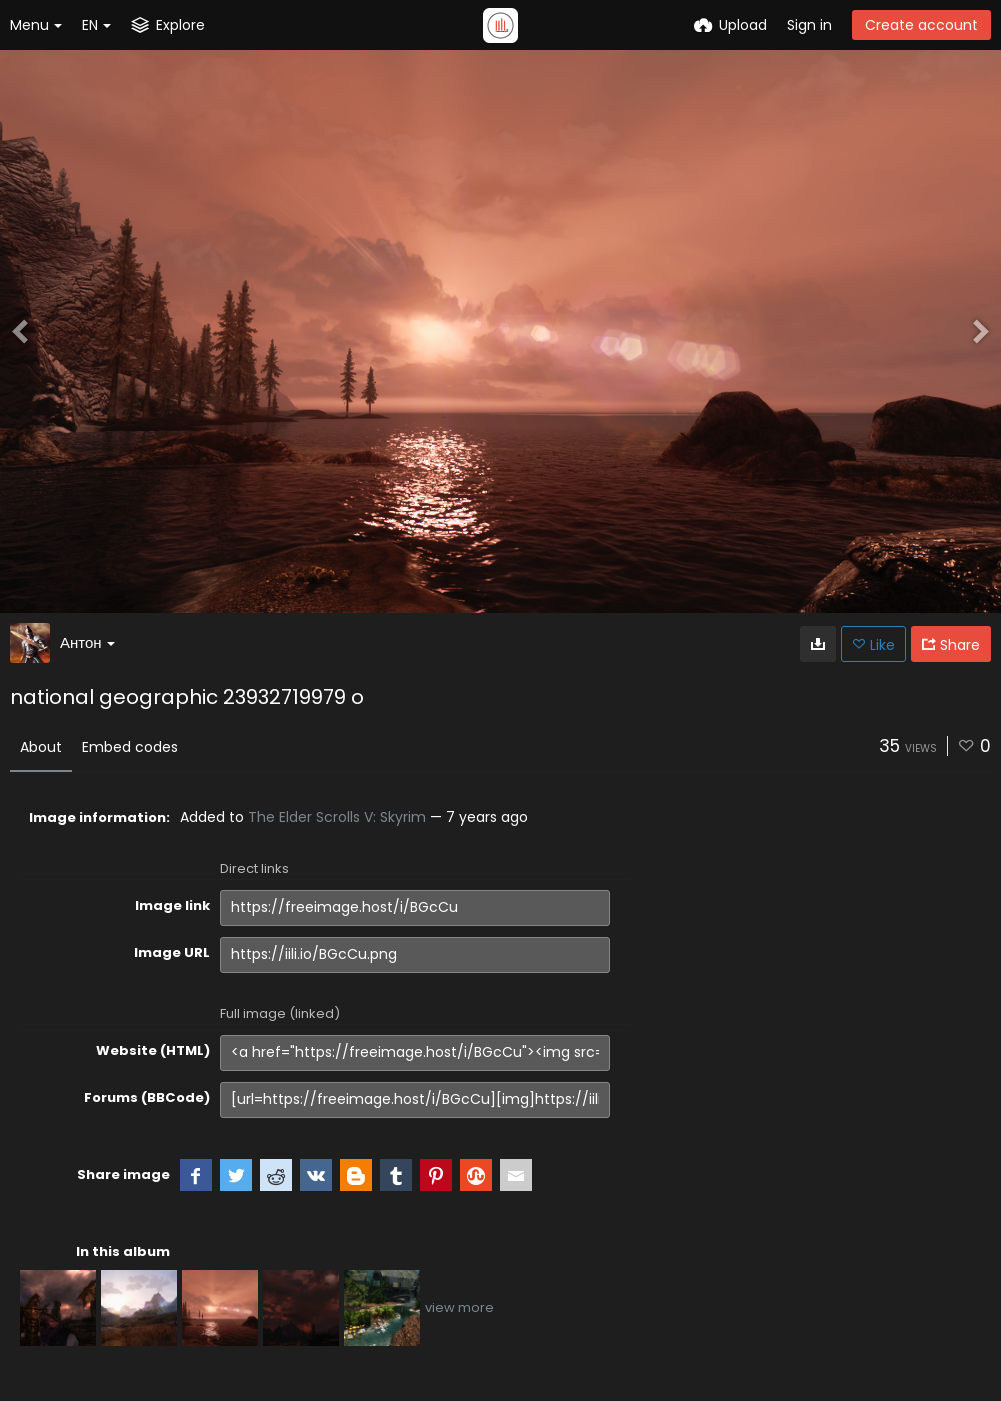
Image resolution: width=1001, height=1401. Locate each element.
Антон (87, 642)
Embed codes (130, 747)
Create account (921, 25)
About (41, 747)
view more (459, 1307)
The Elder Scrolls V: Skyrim (337, 817)
